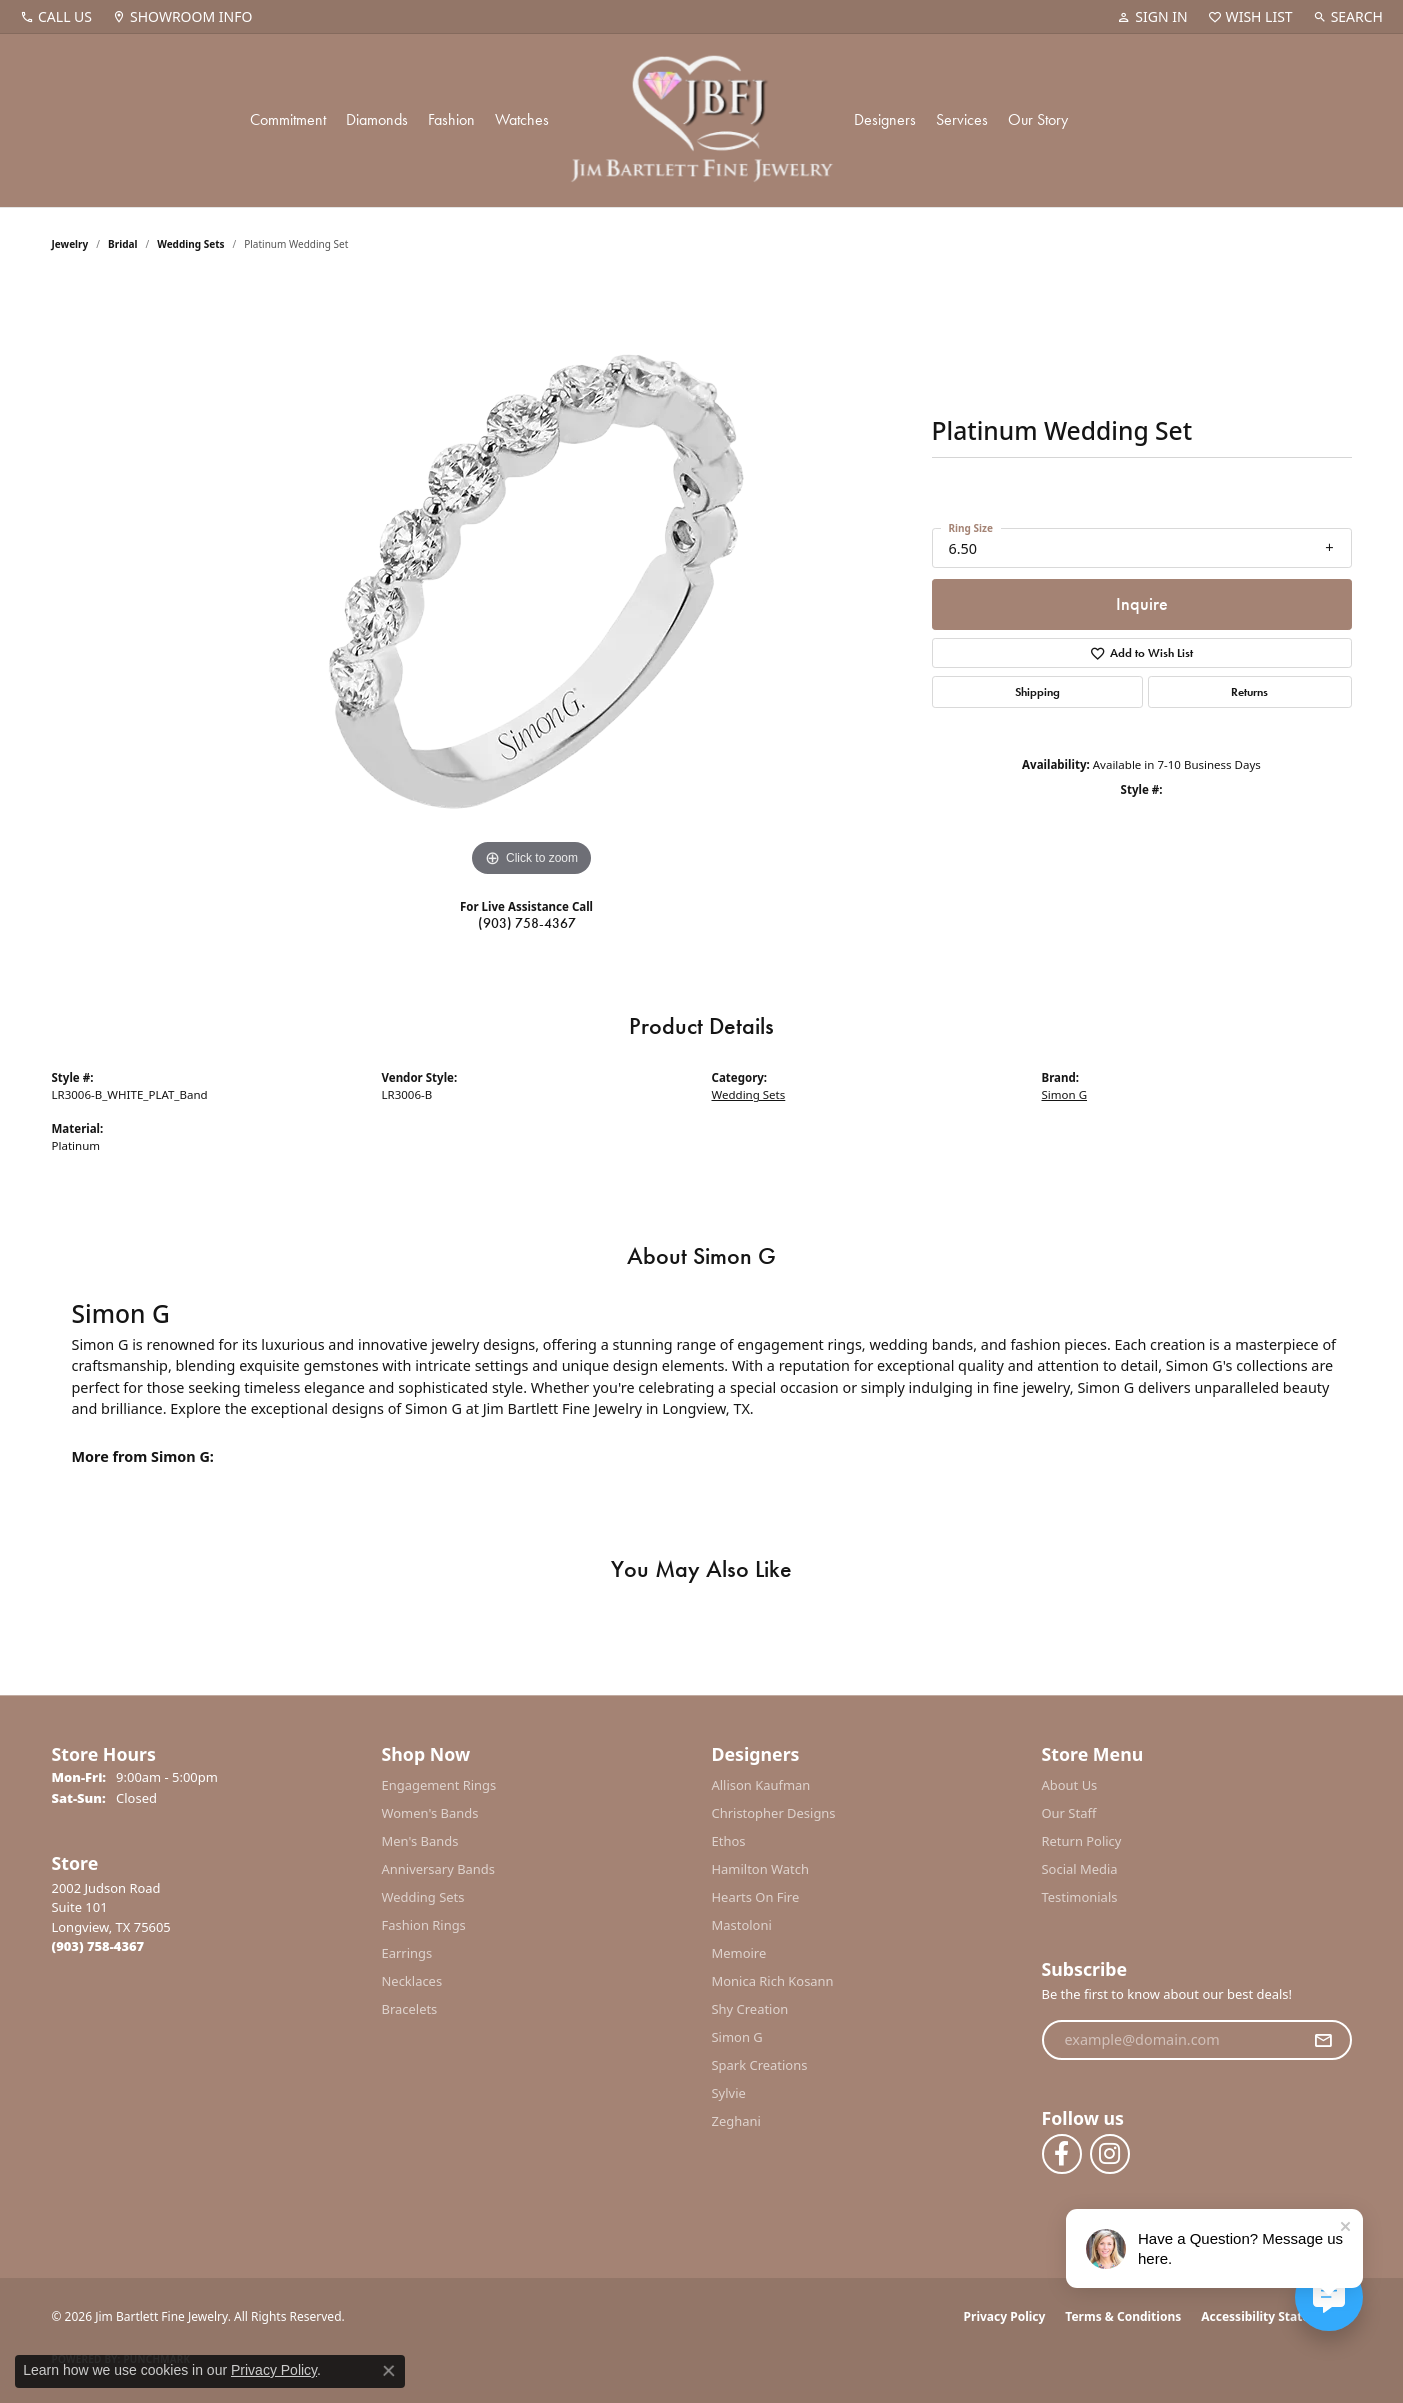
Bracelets (410, 2009)
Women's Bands (430, 1813)
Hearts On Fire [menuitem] (756, 1897)
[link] (56, 17)
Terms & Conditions (1123, 2316)
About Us (1070, 1785)
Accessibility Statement (1271, 2316)
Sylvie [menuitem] (729, 2093)
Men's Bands (420, 1841)
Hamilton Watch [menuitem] (761, 1869)
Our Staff (1069, 1813)
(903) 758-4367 (527, 923)
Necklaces (412, 1981)
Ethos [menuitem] (729, 1841)
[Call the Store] (98, 1946)
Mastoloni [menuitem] (742, 1925)
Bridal (122, 244)
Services (962, 119)
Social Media (1080, 1869)
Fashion (451, 119)
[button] (1152, 17)
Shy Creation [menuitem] (750, 2009)
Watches (522, 119)
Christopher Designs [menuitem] (774, 1813)
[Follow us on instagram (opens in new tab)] (1110, 2154)
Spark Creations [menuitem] (760, 2065)
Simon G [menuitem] (737, 2037)
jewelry (70, 244)
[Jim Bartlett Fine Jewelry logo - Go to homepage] (701, 120)
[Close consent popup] (389, 2371)
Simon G (1065, 1094)
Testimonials (1080, 1897)
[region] (532, 582)
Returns (1249, 692)
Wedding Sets (190, 244)
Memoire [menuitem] (739, 1953)
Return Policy (1082, 1841)
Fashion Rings (424, 1925)
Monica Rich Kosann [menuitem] (773, 1981)
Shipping (1037, 692)
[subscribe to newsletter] (1323, 2040)
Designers (885, 119)
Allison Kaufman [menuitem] (761, 1785)
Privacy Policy (1005, 2316)
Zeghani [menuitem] (736, 2121)
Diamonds (377, 119)
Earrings (407, 1953)
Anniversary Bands (439, 1869)
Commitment (288, 119)
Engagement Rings (439, 1785)
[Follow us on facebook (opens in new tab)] (1062, 2154)
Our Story (1038, 119)
